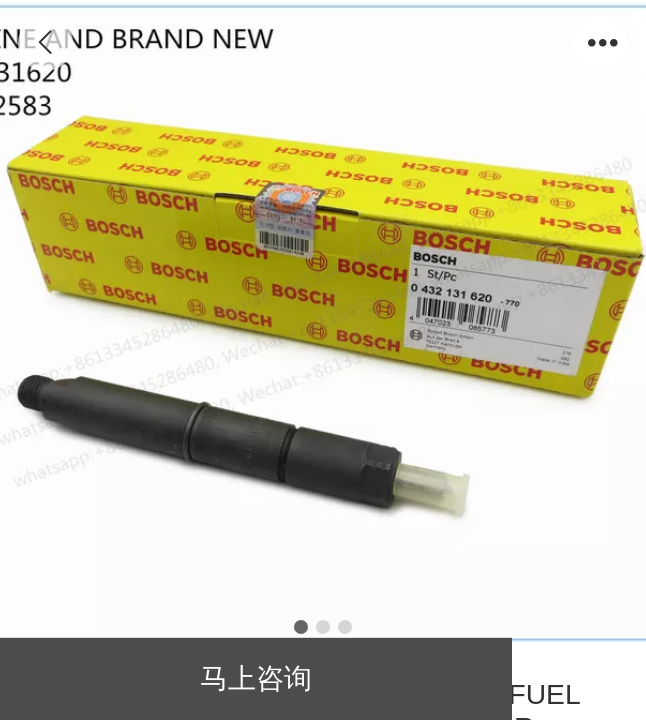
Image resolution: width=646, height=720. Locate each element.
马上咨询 (256, 678)
